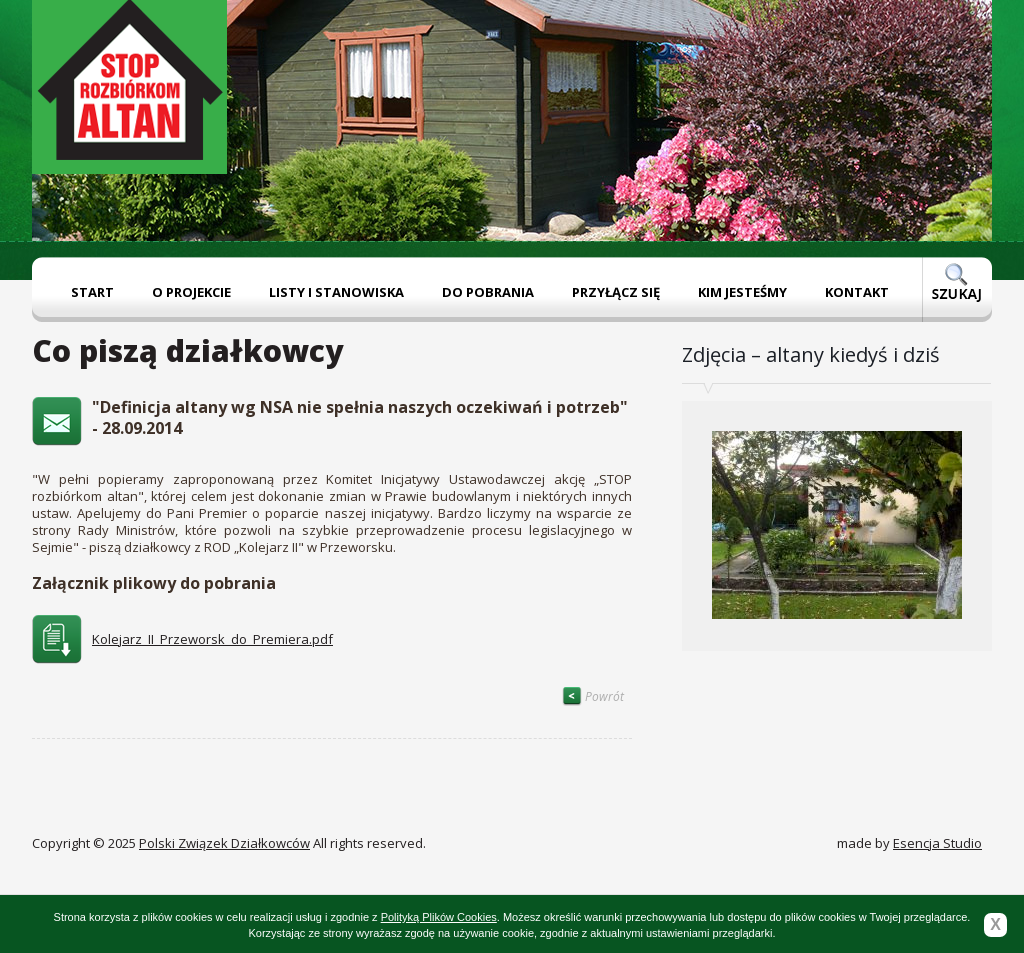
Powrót (593, 696)
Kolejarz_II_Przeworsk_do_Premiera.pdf (212, 639)
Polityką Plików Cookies (439, 917)
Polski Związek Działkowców (224, 843)
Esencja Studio (937, 843)
